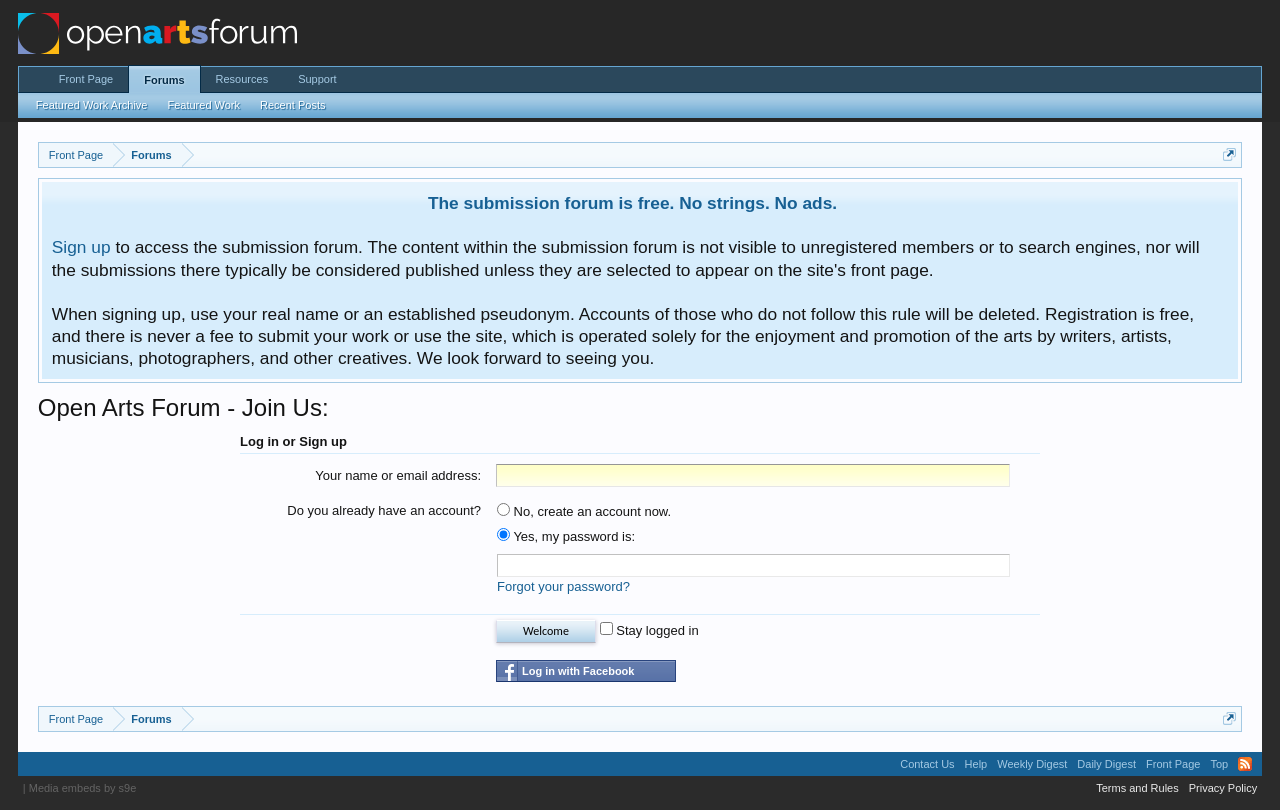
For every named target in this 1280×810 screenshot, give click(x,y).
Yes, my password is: (566, 536)
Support (317, 79)
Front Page (86, 79)
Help (976, 764)
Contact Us (927, 764)
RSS (1245, 764)
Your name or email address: (398, 475)
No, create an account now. (584, 511)
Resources (242, 79)
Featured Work (203, 105)
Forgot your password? (563, 586)
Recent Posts (292, 105)
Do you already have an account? (384, 510)
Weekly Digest (1032, 764)
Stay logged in (649, 630)
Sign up (81, 247)
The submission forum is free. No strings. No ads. (632, 203)
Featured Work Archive (92, 105)
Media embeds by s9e (83, 788)
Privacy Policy (1223, 788)
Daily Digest (1106, 764)
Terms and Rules (1137, 788)
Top (1219, 764)
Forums (164, 80)
